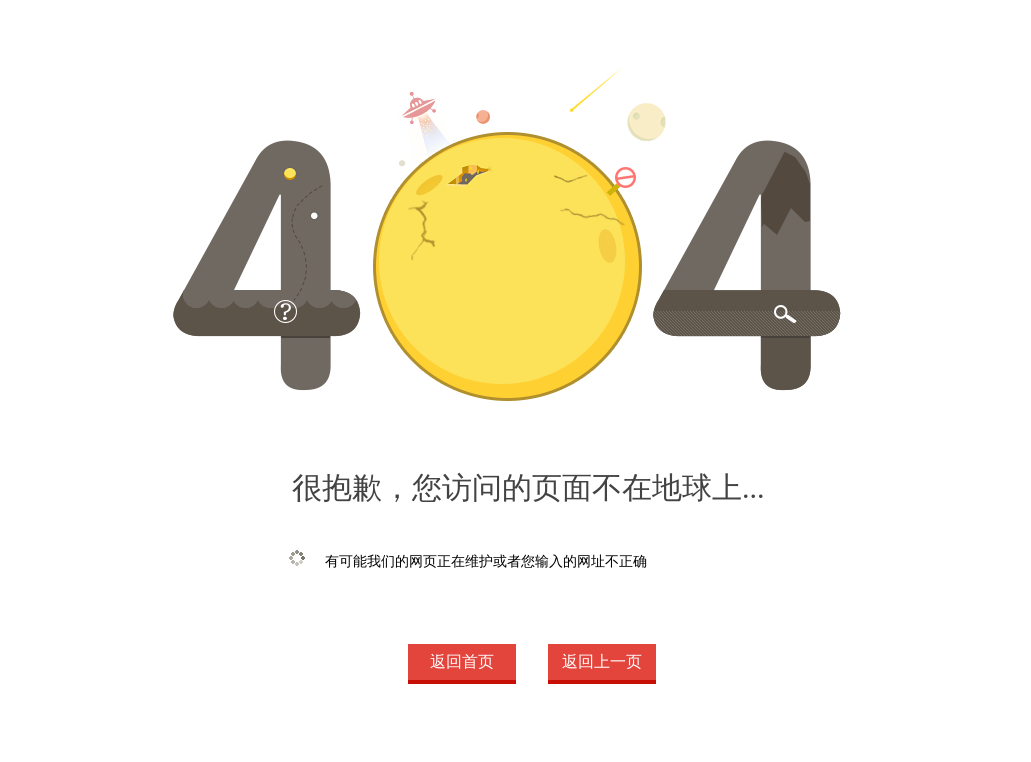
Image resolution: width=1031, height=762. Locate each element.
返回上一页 (602, 661)
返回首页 (462, 661)
